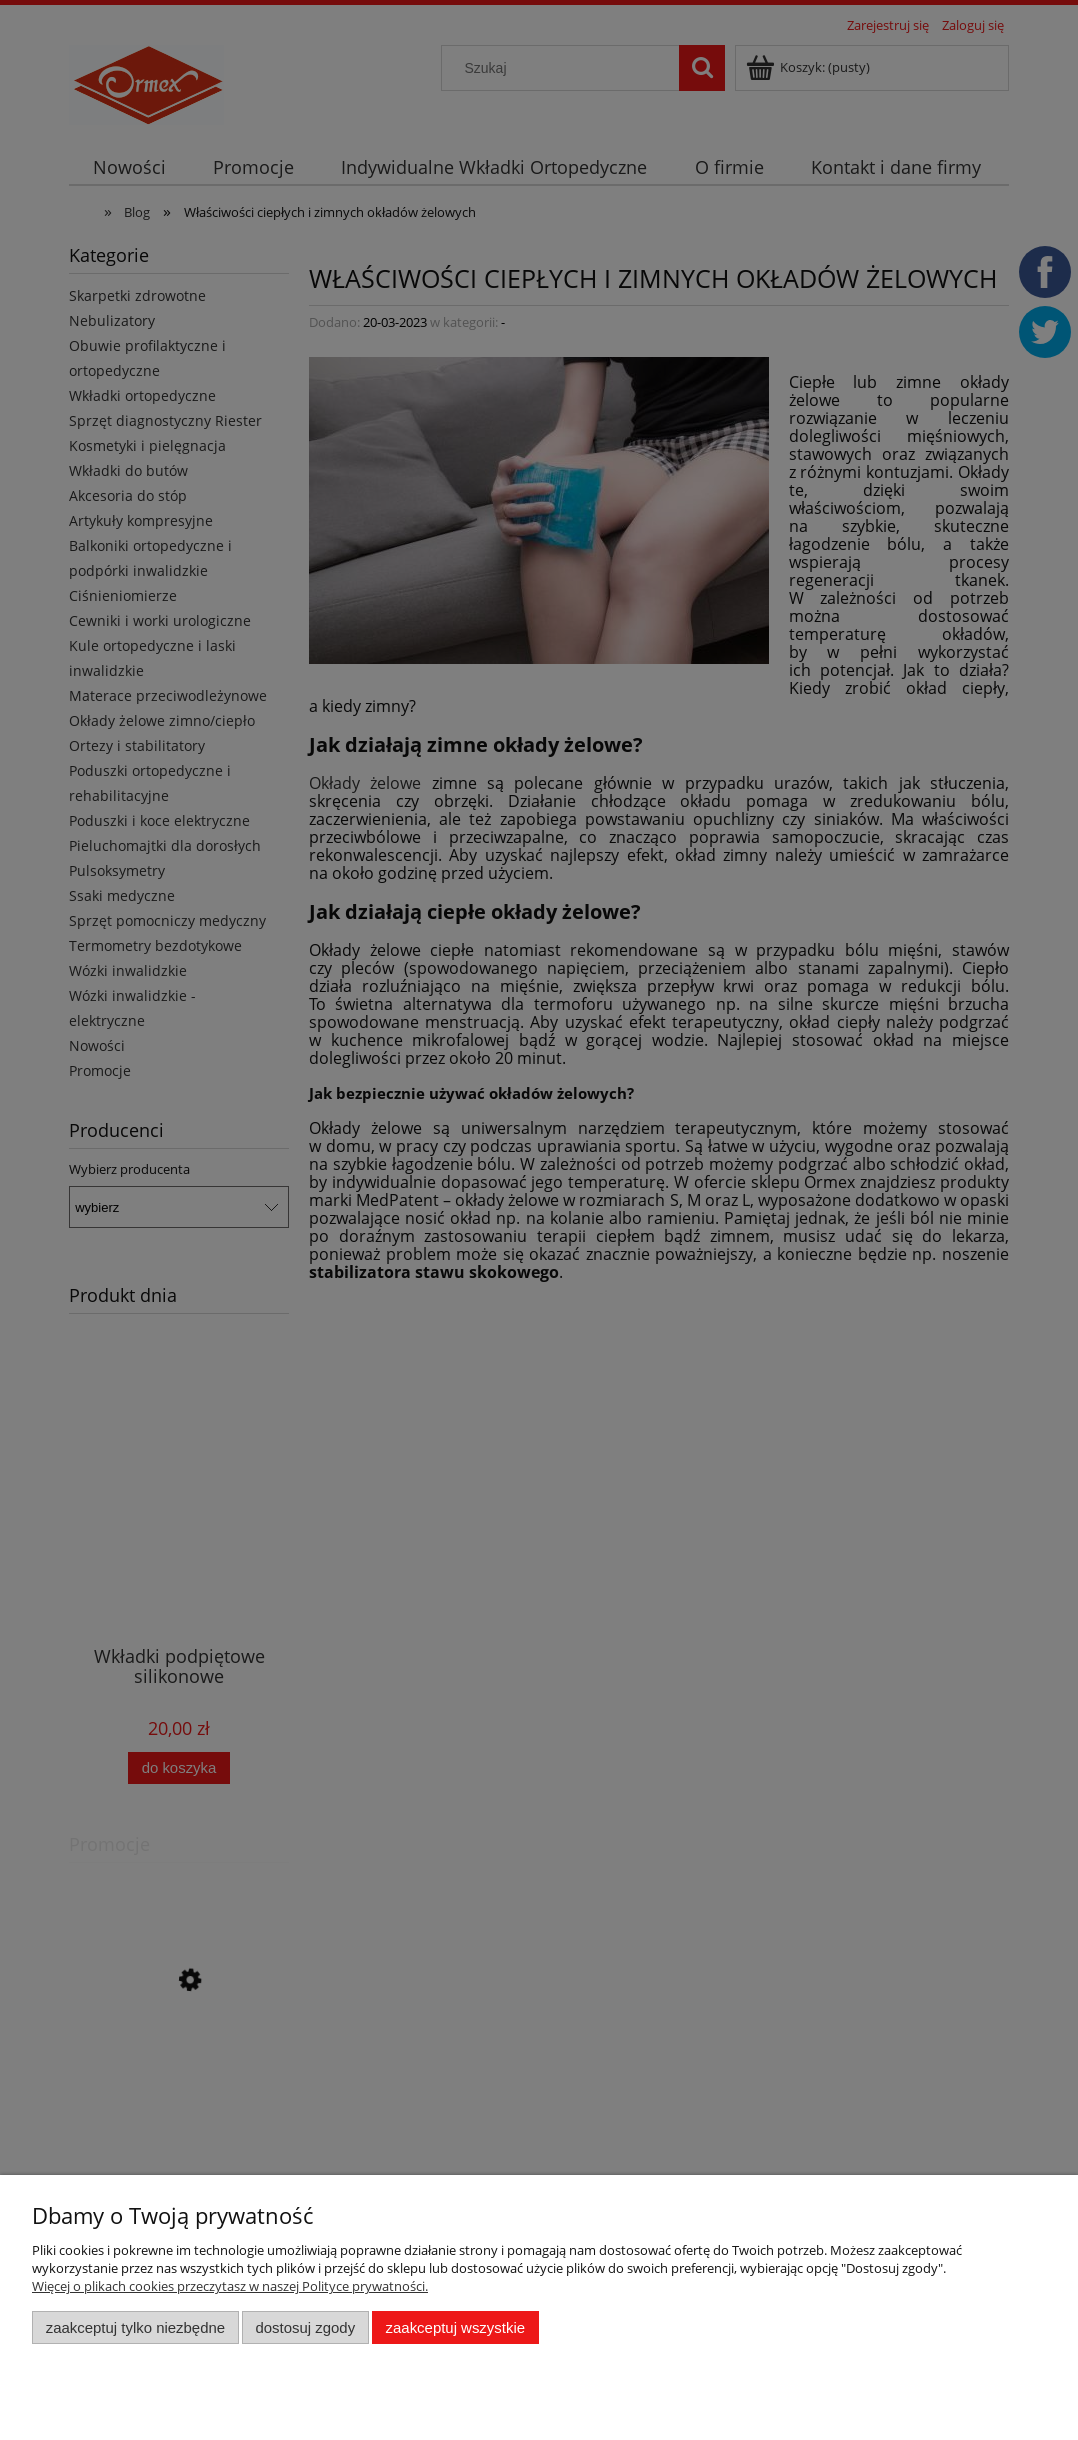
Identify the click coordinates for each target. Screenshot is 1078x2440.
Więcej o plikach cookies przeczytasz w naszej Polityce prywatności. (230, 2286)
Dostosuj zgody (305, 2327)
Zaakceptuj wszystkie (455, 2327)
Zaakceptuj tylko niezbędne (135, 2327)
